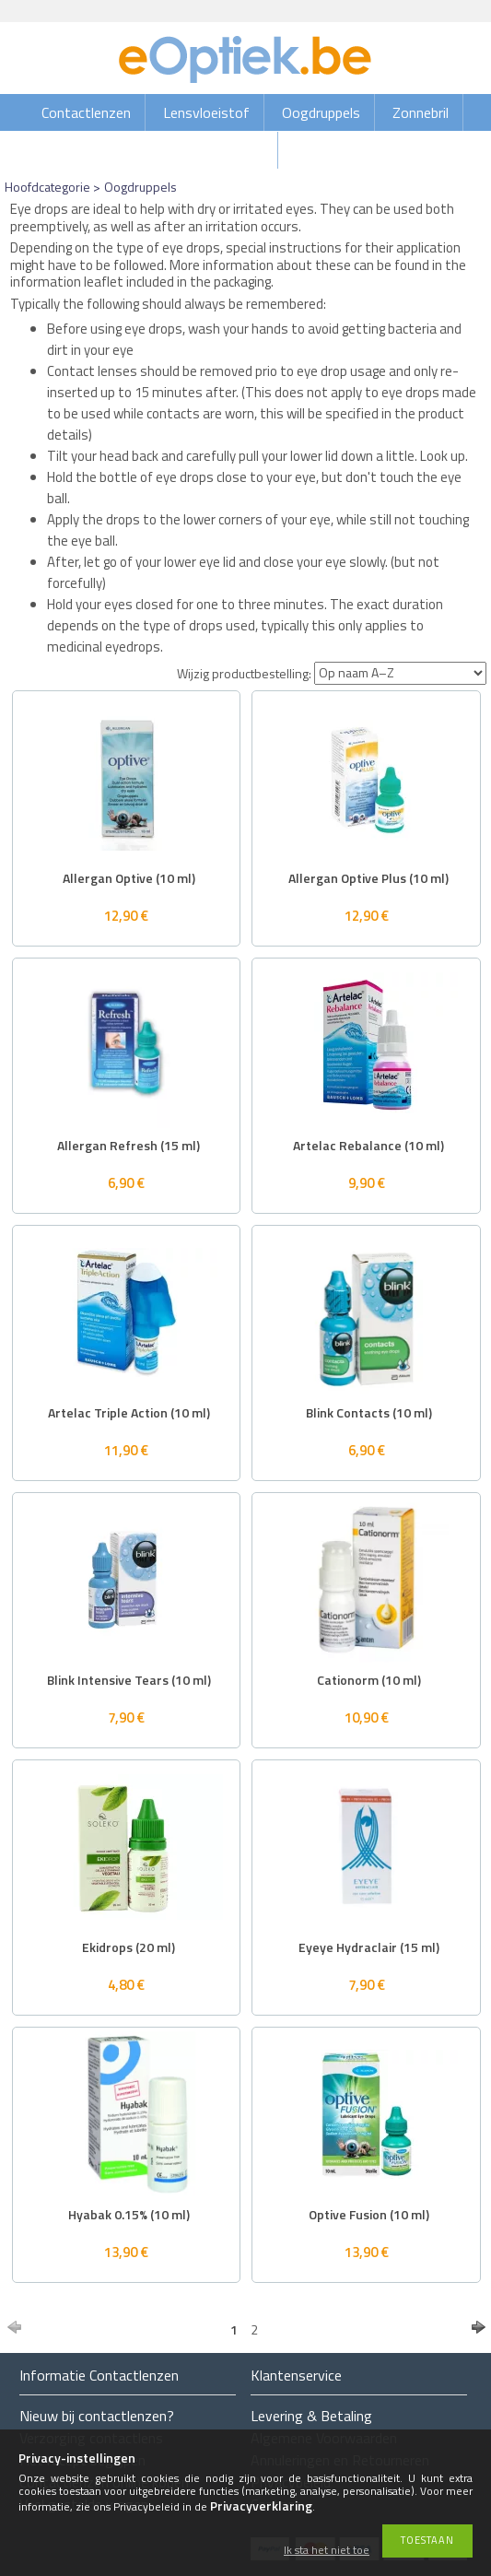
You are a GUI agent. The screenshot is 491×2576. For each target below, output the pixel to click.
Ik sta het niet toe (326, 2551)
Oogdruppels (321, 112)
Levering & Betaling (311, 2416)
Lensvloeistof (206, 112)
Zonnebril (420, 112)
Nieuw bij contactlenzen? (96, 2416)
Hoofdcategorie (47, 186)
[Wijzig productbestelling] (400, 673)
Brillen (245, 150)
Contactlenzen (86, 112)
